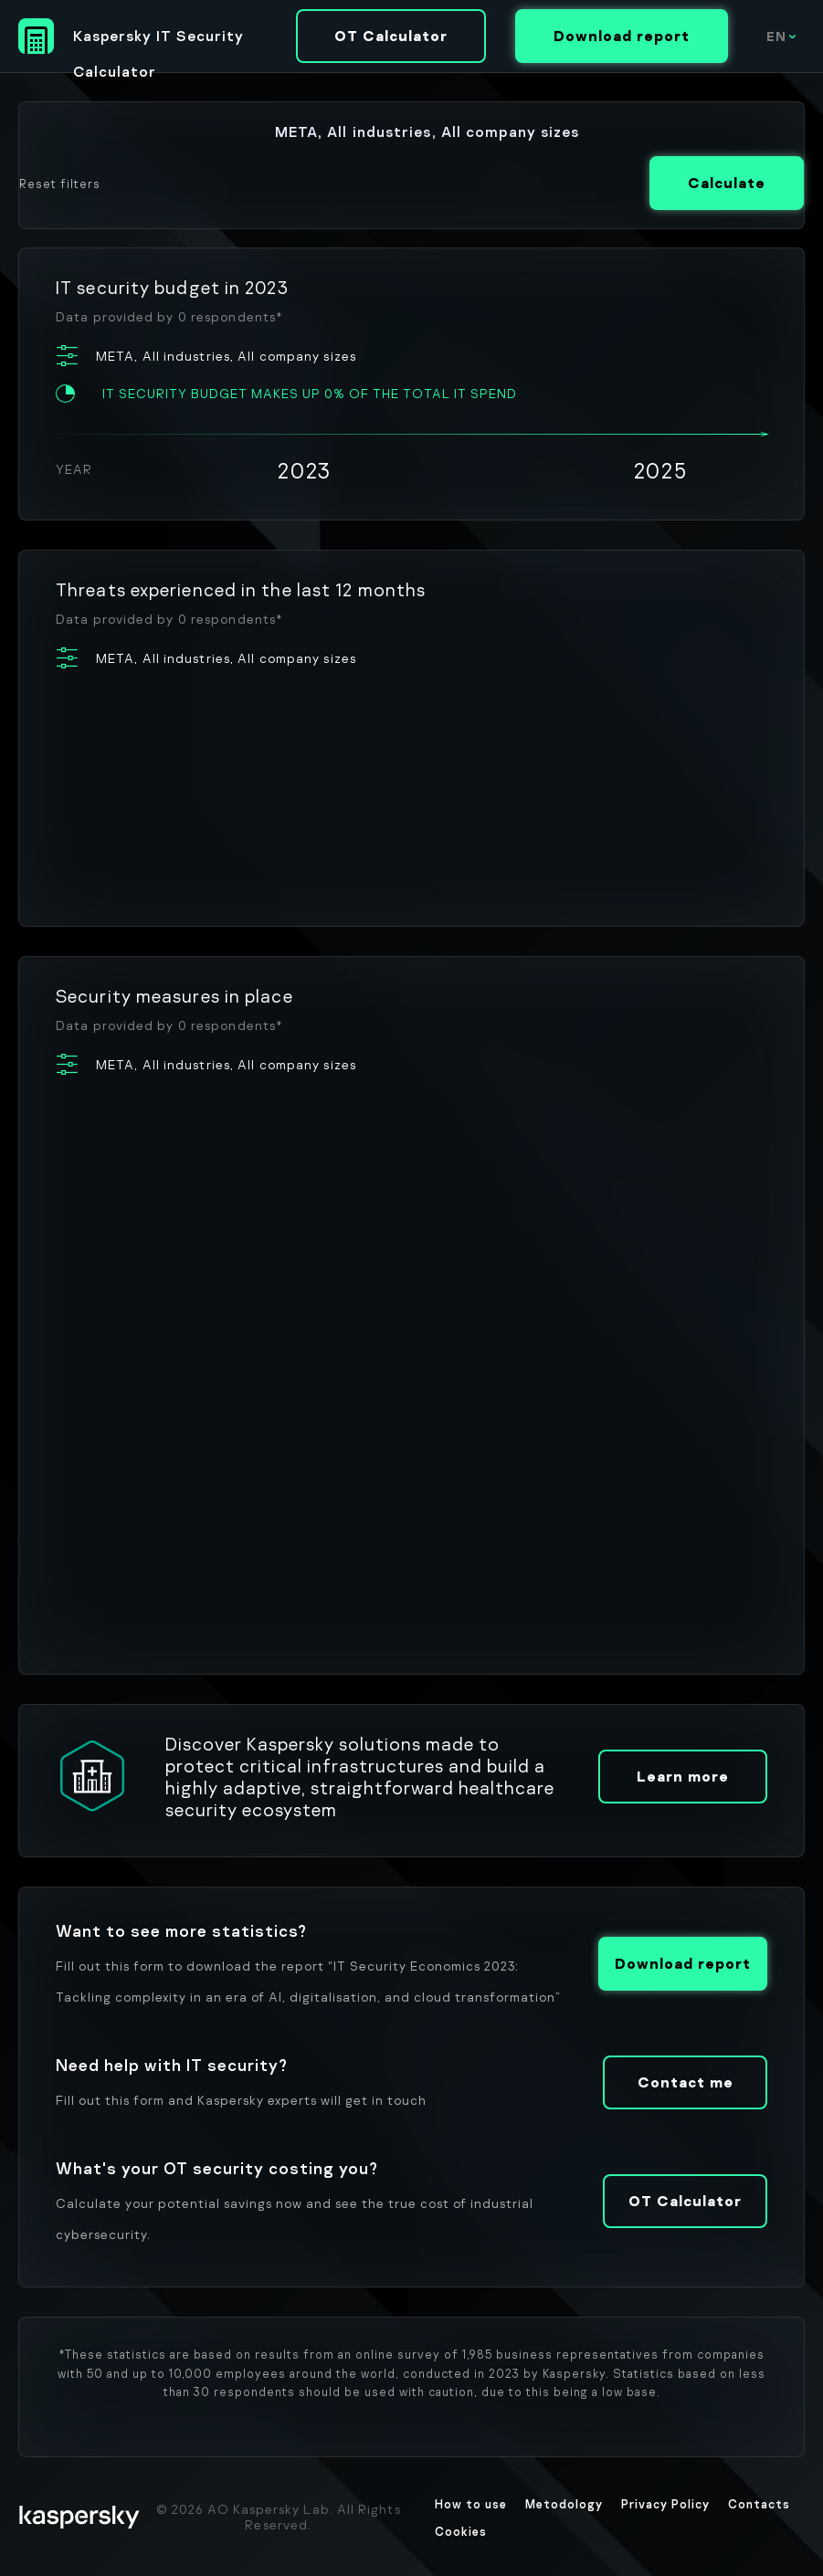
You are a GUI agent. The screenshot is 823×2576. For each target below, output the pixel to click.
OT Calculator (391, 35)
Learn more (683, 1776)
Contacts (759, 2504)
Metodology (564, 2504)
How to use (471, 2504)
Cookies (461, 2531)
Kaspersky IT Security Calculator (158, 40)
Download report (622, 35)
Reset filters (59, 183)
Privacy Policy (665, 2504)
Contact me (685, 2082)
